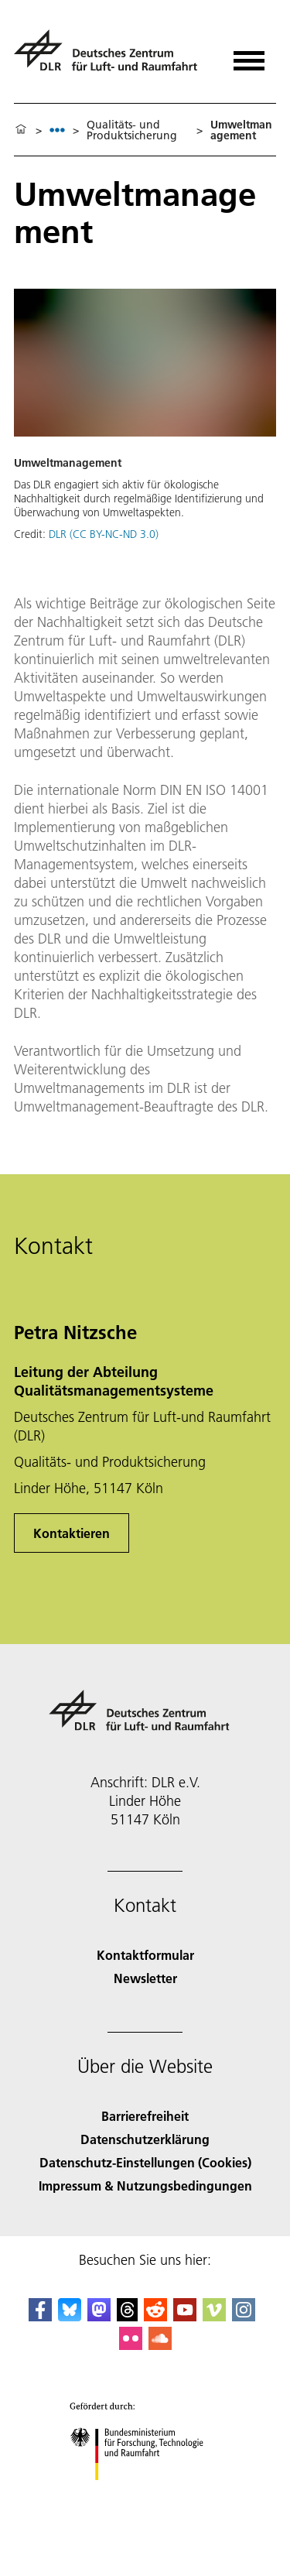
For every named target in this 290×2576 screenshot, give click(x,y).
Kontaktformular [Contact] (145, 1955)
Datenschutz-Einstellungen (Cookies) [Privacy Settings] (145, 2162)
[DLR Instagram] (243, 2316)
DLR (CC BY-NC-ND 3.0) (104, 534)
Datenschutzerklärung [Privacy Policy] (145, 2139)
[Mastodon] (99, 2316)
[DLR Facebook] (40, 2316)
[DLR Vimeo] (214, 2316)
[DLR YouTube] (184, 2316)
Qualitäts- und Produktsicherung (132, 130)
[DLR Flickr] (130, 2345)
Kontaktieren (71, 1533)
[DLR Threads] (127, 2316)
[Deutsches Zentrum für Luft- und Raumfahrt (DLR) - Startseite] (112, 56)
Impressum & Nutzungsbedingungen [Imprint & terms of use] (145, 2185)
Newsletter (145, 1978)
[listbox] (57, 129)
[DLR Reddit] (155, 2316)
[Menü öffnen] (249, 55)
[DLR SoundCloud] (160, 2345)
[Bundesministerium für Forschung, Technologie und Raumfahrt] (145, 2493)
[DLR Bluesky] (69, 2316)
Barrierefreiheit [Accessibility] (145, 2116)
